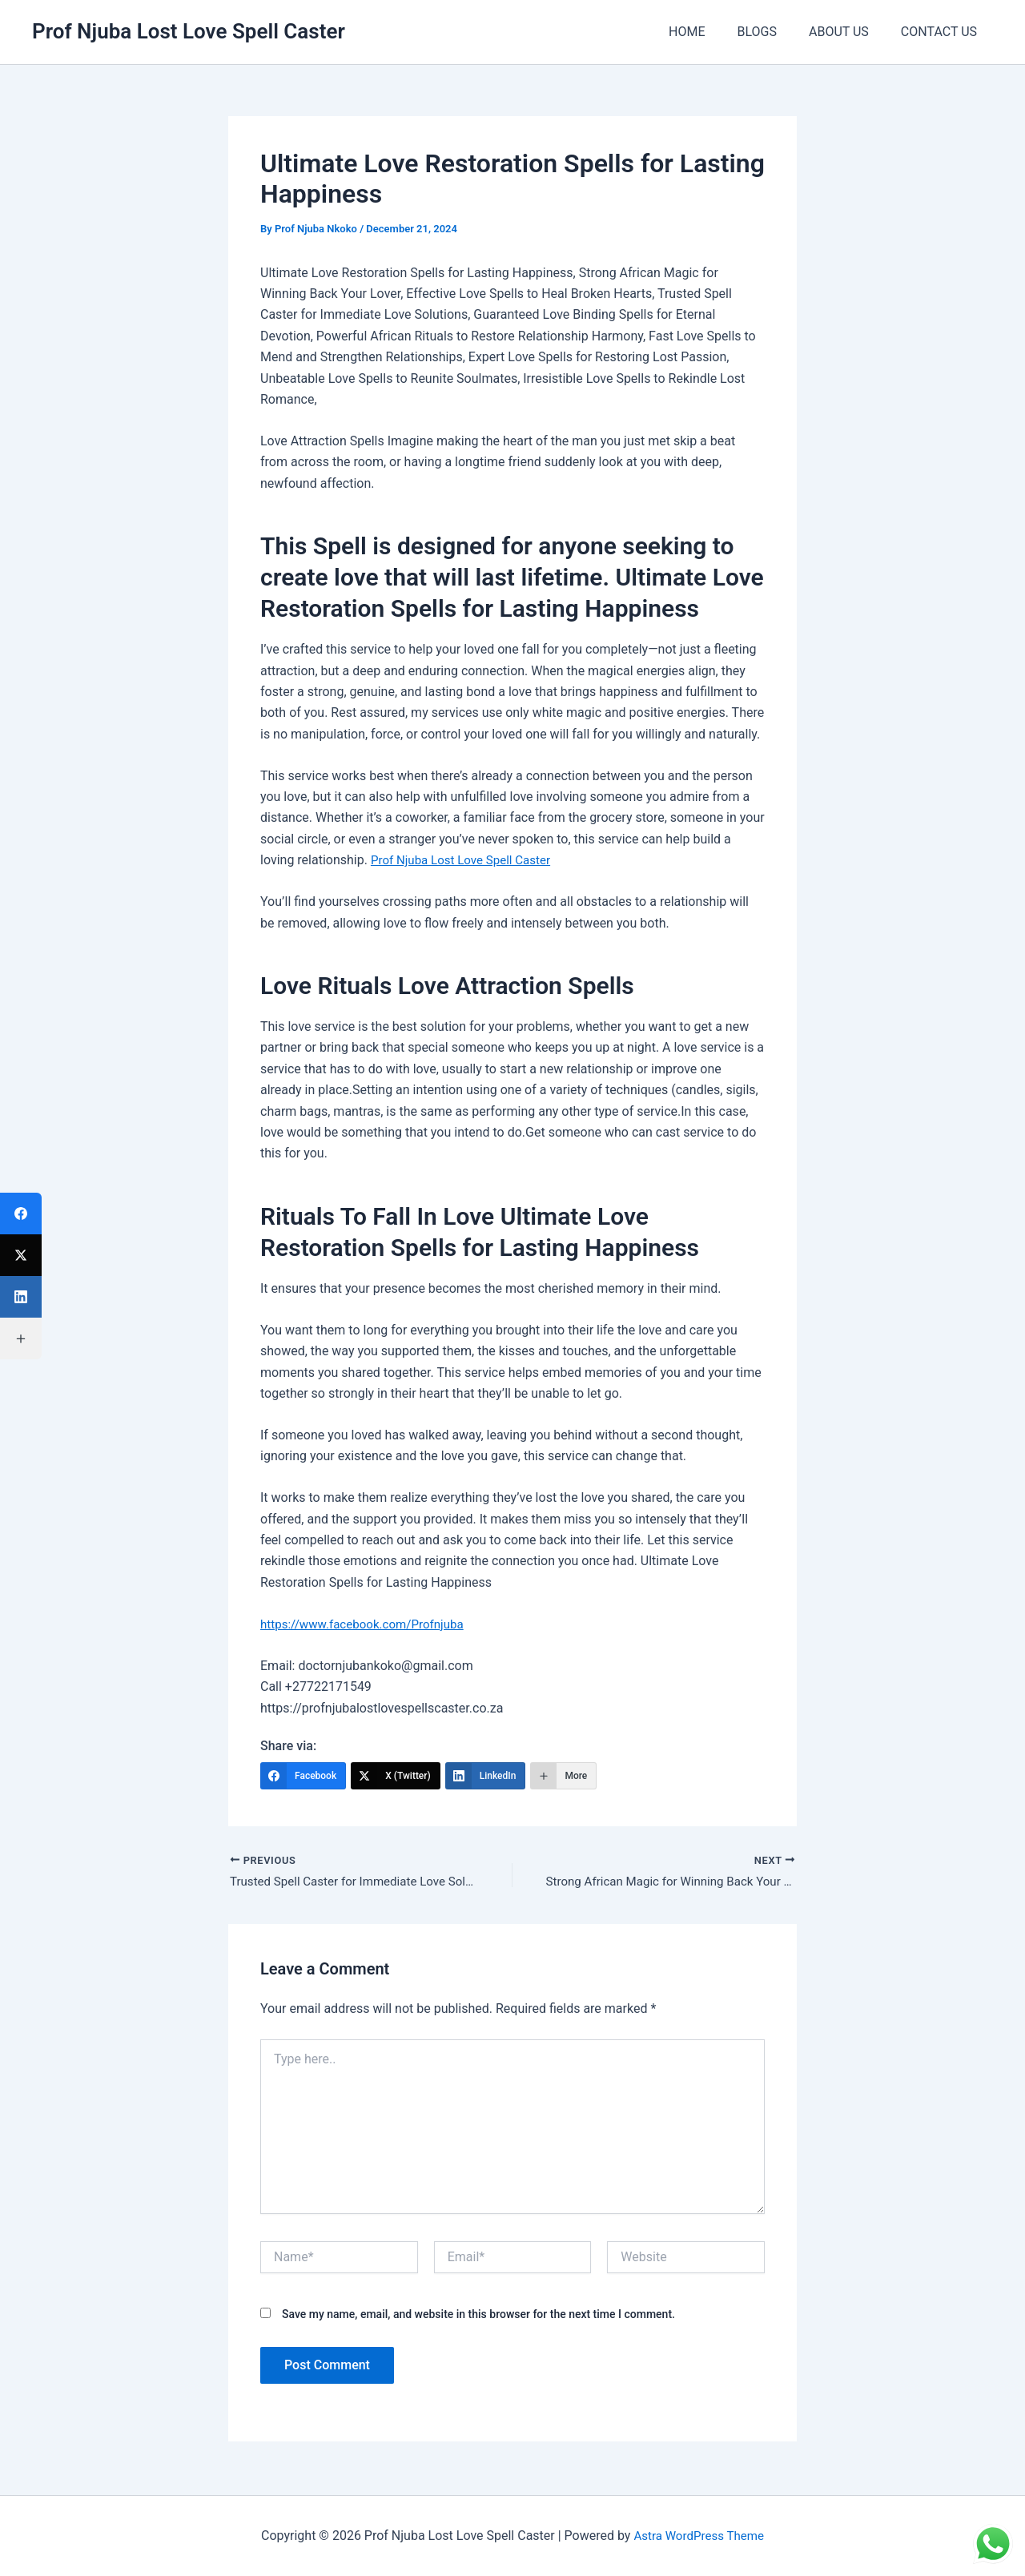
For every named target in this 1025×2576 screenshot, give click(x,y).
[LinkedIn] (485, 1775)
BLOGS (772, 31)
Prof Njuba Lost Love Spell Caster (188, 31)
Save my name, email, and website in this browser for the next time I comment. (478, 2315)
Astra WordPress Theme (698, 2535)
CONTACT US (942, 31)
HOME (709, 31)
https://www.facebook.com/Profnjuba (368, 1624)
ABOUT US (848, 31)
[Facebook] (303, 1775)
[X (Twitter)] (395, 1775)
